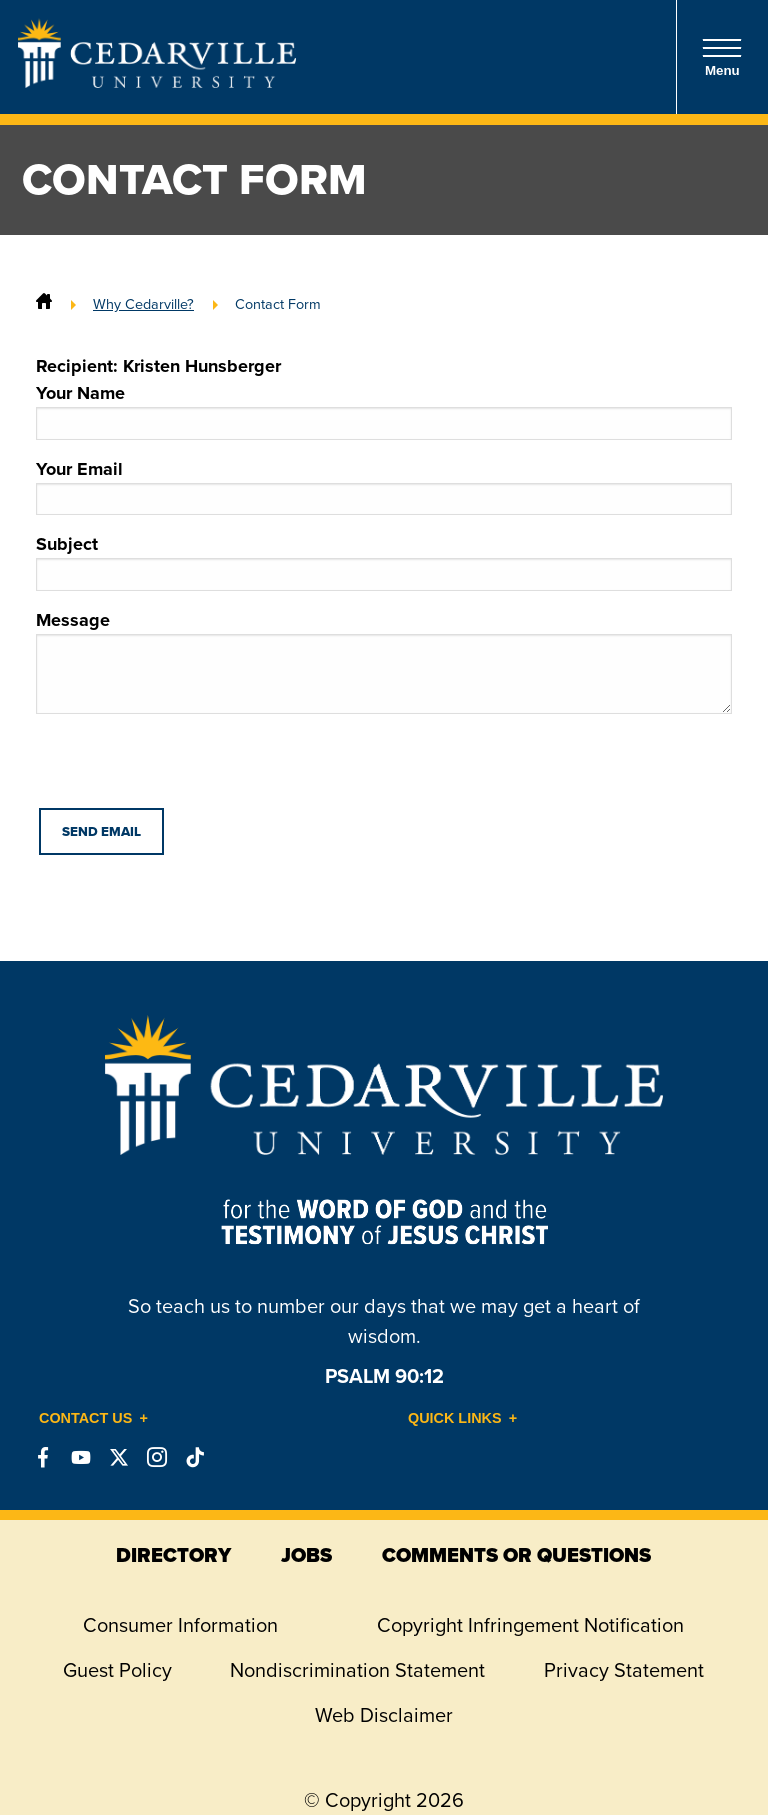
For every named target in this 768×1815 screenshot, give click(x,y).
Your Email (384, 486)
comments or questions (516, 1555)
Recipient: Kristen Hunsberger (158, 366)
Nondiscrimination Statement (357, 1670)
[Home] (44, 304)
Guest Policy (117, 1670)
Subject (384, 561)
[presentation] (188, 769)
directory (173, 1555)
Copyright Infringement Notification (530, 1625)
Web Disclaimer (384, 1715)
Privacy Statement (624, 1670)
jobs (306, 1555)
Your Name (384, 410)
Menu (722, 57)
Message (384, 660)
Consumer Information (180, 1625)
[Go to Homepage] (157, 82)
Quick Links (455, 1418)
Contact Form (278, 304)
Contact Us (85, 1418)
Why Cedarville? (143, 304)
